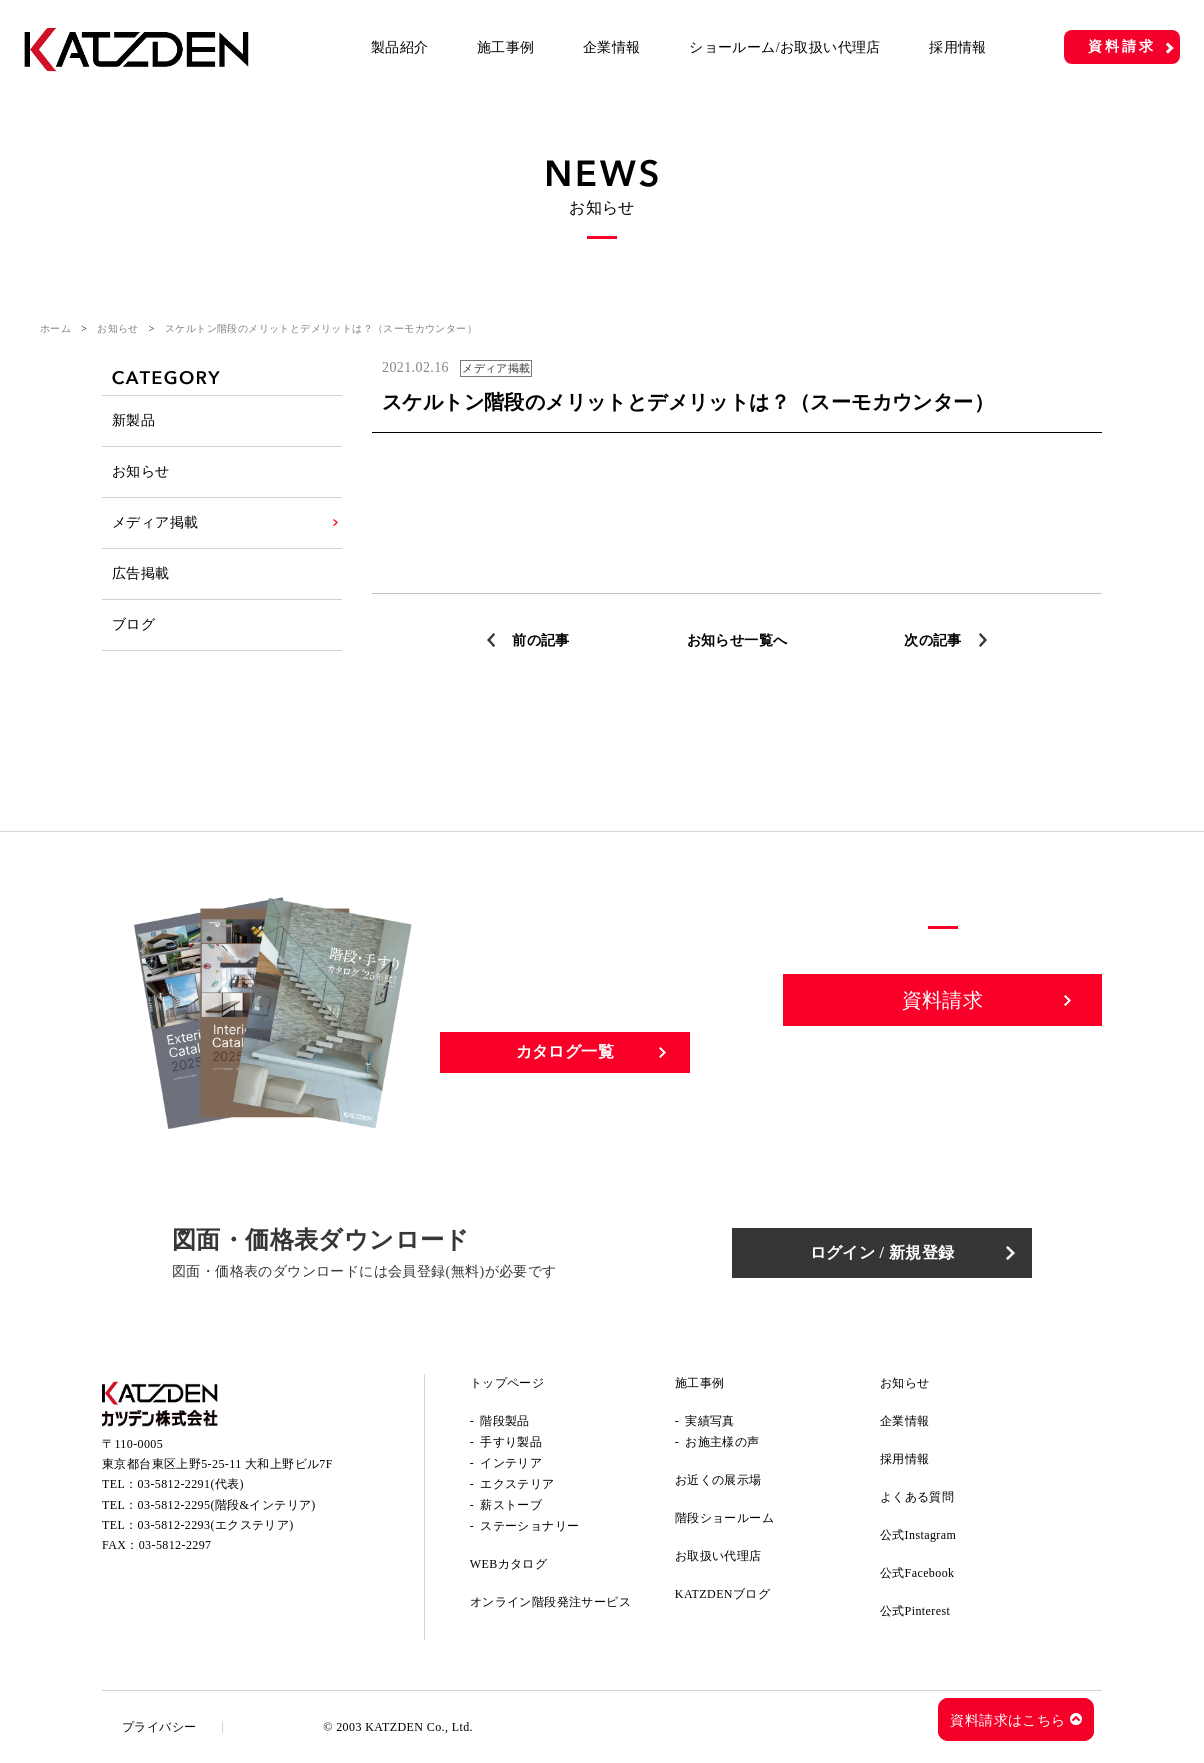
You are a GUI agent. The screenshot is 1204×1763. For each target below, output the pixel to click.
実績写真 (710, 1421)
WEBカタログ (508, 1564)
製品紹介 (400, 47)
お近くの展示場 (718, 1480)
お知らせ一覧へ (737, 640)
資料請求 (1121, 46)
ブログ (133, 624)
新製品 (133, 420)
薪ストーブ (511, 1505)
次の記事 (933, 640)
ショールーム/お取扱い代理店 (785, 47)
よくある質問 (917, 1497)
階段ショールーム (724, 1518)
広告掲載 (141, 573)
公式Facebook (917, 1573)
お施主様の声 (722, 1442)
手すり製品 (511, 1442)
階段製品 (505, 1421)
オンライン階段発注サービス (550, 1602)
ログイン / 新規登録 (882, 1252)
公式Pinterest (915, 1611)
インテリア (511, 1463)
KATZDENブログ (722, 1594)
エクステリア (517, 1484)
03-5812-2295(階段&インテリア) (227, 1505)
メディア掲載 (155, 522)
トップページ (507, 1383)
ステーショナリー (529, 1526)
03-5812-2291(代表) (191, 1484)
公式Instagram (918, 1535)
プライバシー (159, 1727)
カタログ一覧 (565, 1051)
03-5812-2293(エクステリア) (216, 1525)
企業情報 (612, 47)
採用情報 (958, 47)
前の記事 (541, 640)
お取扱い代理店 (718, 1556)
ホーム (55, 328)
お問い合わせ (943, 1069)
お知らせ (118, 328)
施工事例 (506, 47)
